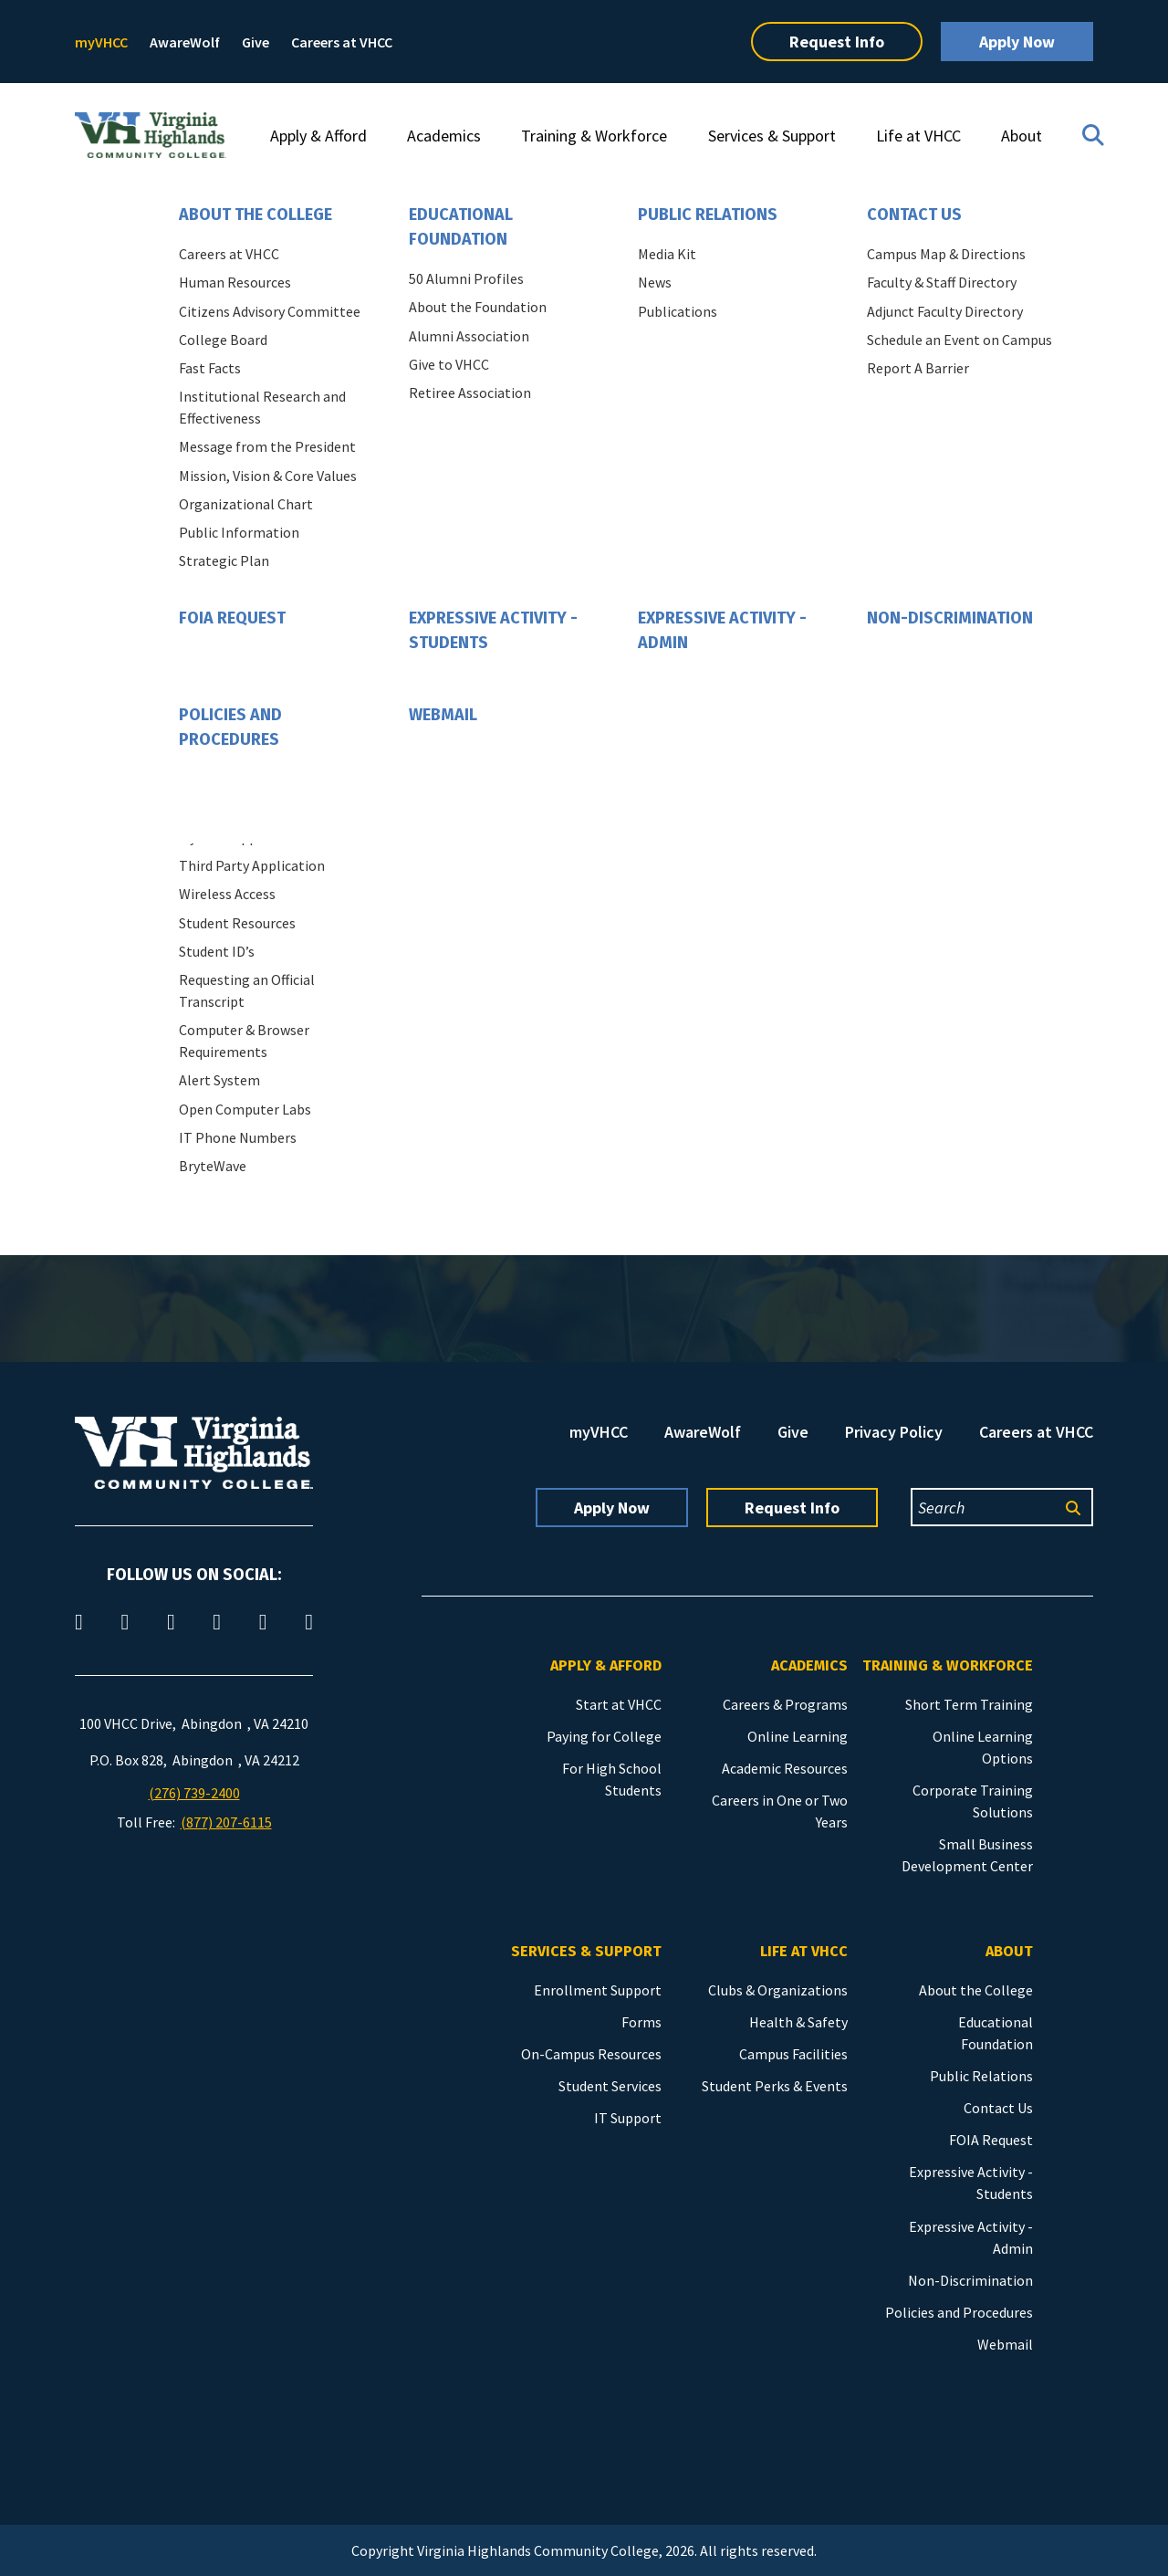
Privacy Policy (894, 1431)
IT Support (628, 2118)
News (655, 282)
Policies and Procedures (230, 727)
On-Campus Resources (591, 2054)
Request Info (836, 41)
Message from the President (267, 446)
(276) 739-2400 (194, 1793)
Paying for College (604, 1736)
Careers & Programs (785, 1704)
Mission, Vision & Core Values (268, 475)
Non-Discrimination (950, 618)
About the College (255, 214)
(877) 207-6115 (226, 1822)
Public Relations (707, 214)
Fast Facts (210, 368)
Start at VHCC (619, 1704)
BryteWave (212, 1166)
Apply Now (1017, 41)
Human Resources (235, 282)
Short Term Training (969, 1704)
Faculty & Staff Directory (942, 282)
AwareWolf (185, 42)
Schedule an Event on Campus (959, 339)
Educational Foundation (461, 226)
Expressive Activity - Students (493, 630)
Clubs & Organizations (778, 1990)
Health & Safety (798, 2022)
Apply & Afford (318, 135)
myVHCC (101, 42)
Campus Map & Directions (946, 254)
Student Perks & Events (775, 2086)
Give (255, 42)
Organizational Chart (246, 504)
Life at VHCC (918, 135)
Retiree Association (470, 392)
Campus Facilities (793, 2054)
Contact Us (914, 214)
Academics (444, 135)
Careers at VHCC (341, 42)
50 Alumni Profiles (466, 278)
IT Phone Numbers (238, 1137)
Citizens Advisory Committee (269, 311)
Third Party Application (252, 865)
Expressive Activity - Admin (722, 630)
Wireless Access (227, 894)
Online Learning (797, 1736)
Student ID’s (217, 951)
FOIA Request (232, 618)
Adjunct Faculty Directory (945, 311)
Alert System (219, 1080)
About (1021, 135)
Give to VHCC (449, 364)
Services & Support (772, 135)
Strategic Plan (224, 560)
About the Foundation (478, 307)
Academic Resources (785, 1768)
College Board (223, 339)
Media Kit (667, 254)
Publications (677, 311)
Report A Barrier (918, 368)
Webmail (443, 715)
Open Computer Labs (245, 1109)
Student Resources (237, 923)
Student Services (610, 2086)
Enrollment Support (598, 1990)
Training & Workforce (594, 135)
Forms (641, 2022)
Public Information (239, 532)
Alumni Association (469, 336)
